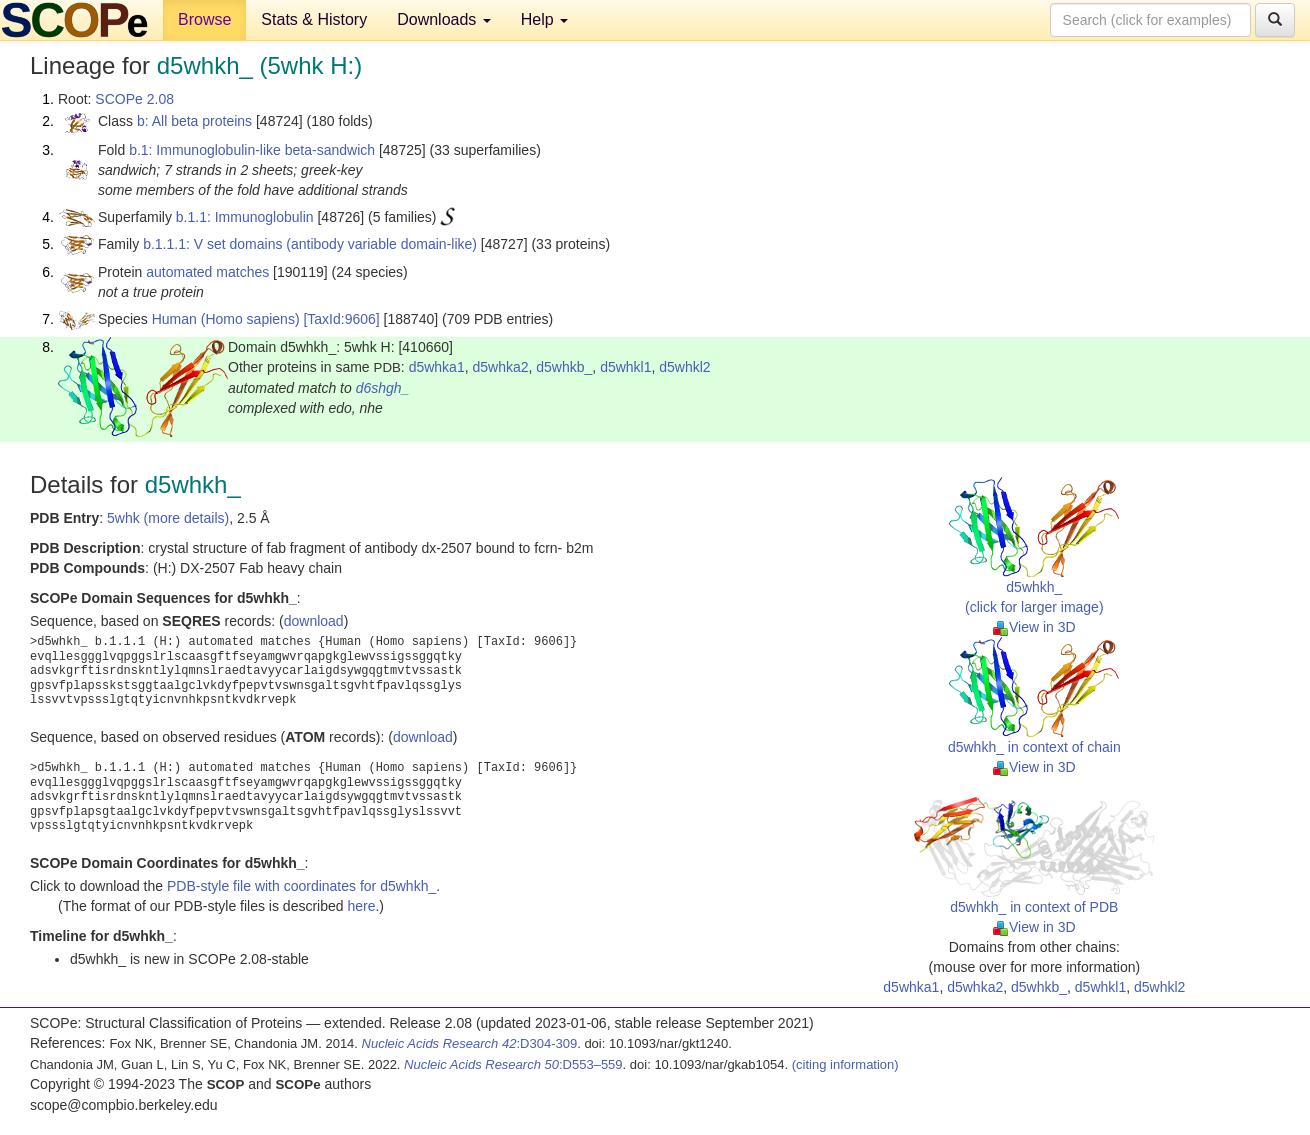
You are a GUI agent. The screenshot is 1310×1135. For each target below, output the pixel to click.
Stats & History (314, 19)
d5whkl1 (625, 367)
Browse (204, 19)
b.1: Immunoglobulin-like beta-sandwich (252, 150)
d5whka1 (437, 367)
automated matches (207, 272)
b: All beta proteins (194, 121)
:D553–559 (513, 1064)
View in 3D (1034, 627)
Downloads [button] (444, 19)
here (361, 906)
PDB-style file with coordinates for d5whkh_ (301, 886)
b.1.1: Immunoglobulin (245, 217)
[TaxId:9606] (341, 319)
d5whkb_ (564, 367)
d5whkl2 (684, 367)
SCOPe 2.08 (134, 99)
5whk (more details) (168, 518)
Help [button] (544, 19)
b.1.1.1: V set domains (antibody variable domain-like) (310, 244)
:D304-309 (470, 1043)
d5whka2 (500, 367)
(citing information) (845, 1064)
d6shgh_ (383, 388)
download (314, 621)
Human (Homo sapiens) (226, 319)
